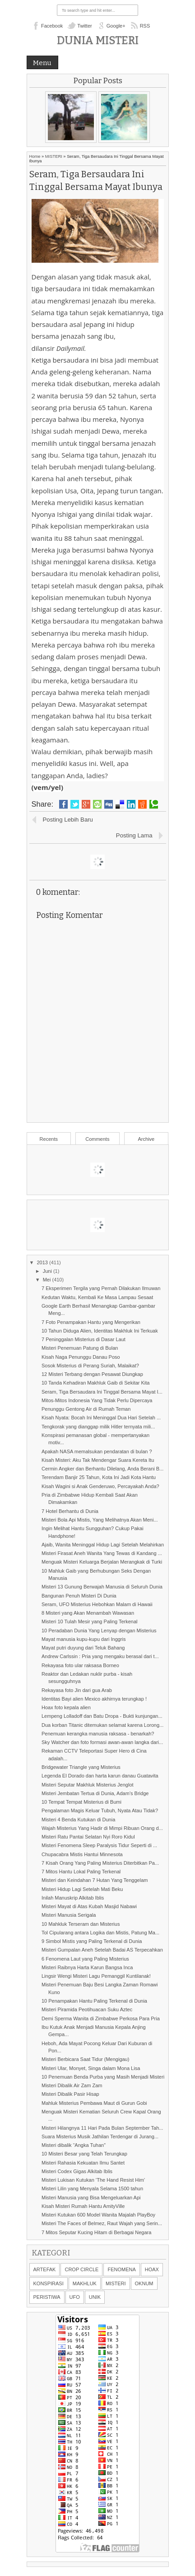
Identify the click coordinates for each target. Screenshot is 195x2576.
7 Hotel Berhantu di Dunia (70, 1511)
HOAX (152, 2269)
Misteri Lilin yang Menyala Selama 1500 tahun (92, 2188)
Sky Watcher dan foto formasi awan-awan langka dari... (102, 1742)
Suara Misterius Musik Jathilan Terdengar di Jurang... (100, 2136)
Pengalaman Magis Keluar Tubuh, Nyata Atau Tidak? (100, 1810)
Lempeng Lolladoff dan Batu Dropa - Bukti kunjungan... (102, 1716)
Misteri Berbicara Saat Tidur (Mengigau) (85, 2059)
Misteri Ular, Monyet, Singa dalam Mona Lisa (91, 2068)
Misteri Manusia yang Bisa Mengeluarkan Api (91, 2197)
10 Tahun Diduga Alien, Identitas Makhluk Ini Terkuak (100, 1330)
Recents (49, 1139)
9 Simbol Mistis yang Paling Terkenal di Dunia (92, 1941)
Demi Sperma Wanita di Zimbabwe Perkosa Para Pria (101, 2018)
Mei (47, 1279)
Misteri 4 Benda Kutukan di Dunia (78, 1819)
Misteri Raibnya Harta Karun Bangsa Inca (87, 1967)
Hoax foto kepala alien (66, 1707)
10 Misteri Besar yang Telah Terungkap (84, 2153)
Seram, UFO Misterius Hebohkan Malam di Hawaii (97, 1604)
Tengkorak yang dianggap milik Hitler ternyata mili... (98, 1426)
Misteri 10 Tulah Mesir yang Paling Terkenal (90, 1621)
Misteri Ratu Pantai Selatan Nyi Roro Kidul (88, 1836)
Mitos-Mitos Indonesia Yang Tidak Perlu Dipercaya (97, 1400)
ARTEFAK (44, 2269)
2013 (43, 1262)
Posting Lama (134, 835)
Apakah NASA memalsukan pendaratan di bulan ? (97, 1451)
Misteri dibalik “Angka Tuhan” (74, 2145)
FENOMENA (121, 2269)
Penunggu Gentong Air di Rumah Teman (86, 1409)
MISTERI (53, 156)
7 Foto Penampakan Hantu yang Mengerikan (91, 1322)
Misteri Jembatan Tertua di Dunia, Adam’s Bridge (95, 1793)
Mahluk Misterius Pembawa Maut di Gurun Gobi (94, 2103)
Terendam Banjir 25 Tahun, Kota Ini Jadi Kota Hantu (99, 1477)
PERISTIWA (46, 2297)
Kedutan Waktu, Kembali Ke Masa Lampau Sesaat (97, 1297)
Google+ (116, 25)
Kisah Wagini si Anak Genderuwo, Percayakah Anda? (100, 1486)
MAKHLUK (85, 2283)
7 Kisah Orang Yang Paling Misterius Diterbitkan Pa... (100, 1863)
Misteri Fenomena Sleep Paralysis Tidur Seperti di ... (99, 1845)
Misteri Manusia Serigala (69, 1915)
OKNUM (144, 2283)
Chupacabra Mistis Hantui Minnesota (82, 1854)
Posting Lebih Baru (68, 819)
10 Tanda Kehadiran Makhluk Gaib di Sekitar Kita (96, 1382)
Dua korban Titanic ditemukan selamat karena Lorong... (102, 1725)
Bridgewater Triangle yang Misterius (81, 1767)
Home (35, 156)
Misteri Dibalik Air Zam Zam (72, 2085)
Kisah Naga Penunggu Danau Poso (81, 1357)
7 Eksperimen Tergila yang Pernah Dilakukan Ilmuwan (101, 1288)
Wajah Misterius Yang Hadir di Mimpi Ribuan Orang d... (102, 1828)
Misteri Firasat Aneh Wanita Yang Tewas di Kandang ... (102, 1553)
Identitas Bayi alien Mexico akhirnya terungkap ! (94, 1699)
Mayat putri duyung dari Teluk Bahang (83, 1647)
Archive (146, 1139)
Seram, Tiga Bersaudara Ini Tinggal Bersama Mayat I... (102, 1391)
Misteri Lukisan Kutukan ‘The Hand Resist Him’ (93, 2180)
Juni (48, 1271)
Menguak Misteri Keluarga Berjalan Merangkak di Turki (102, 1562)
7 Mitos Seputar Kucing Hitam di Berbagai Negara (96, 2232)
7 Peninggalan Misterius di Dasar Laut (83, 1339)
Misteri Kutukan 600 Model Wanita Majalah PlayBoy (98, 2214)
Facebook (52, 25)
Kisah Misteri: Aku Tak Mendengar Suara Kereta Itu (98, 1460)
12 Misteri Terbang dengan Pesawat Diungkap (92, 1374)
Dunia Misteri (98, 40)
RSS (145, 25)
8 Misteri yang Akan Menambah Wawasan (88, 1613)
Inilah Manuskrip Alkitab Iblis (73, 1897)
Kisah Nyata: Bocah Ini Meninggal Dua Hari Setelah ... (101, 1417)
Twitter (84, 25)
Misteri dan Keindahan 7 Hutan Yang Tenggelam (95, 1880)
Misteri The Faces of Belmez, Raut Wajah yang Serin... (102, 2223)
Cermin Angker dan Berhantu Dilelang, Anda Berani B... (102, 1468)
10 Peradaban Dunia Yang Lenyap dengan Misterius (99, 1630)
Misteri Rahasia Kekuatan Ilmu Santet (83, 2162)
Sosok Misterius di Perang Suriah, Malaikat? (90, 1365)
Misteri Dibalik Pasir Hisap (70, 2094)
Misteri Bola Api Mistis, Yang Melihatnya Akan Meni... (100, 1519)
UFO (75, 2297)
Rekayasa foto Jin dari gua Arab (77, 1690)
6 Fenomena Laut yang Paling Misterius (85, 1959)
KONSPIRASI (48, 2283)
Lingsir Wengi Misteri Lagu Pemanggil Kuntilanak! (96, 1976)
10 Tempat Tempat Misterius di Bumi (81, 1802)
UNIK (95, 2297)
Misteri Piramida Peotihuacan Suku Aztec (87, 2009)
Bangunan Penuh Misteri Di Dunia (79, 1595)
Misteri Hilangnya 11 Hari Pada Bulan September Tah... (102, 2128)
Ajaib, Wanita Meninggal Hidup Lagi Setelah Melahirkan (103, 1544)
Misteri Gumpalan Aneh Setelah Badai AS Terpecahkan (102, 1949)
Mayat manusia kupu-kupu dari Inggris (83, 1639)
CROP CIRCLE (81, 2269)
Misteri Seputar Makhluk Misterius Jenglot (88, 1784)
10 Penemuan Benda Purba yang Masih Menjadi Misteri (103, 2077)
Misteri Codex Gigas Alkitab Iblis (77, 2171)
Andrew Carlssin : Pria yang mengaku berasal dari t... (100, 1656)
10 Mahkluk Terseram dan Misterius (81, 1924)
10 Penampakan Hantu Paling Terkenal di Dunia (94, 2001)
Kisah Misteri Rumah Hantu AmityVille (83, 2206)
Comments (97, 1139)
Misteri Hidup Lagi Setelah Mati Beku (82, 1889)
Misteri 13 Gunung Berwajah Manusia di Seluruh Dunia (102, 1586)
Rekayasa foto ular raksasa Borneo (80, 1665)
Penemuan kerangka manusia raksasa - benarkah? (98, 1733)
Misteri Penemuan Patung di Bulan (80, 1348)
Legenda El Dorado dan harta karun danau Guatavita (100, 1775)
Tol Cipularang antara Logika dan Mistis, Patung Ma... (100, 1932)
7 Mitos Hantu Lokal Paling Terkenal (81, 1871)
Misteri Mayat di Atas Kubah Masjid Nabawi (89, 1906)
